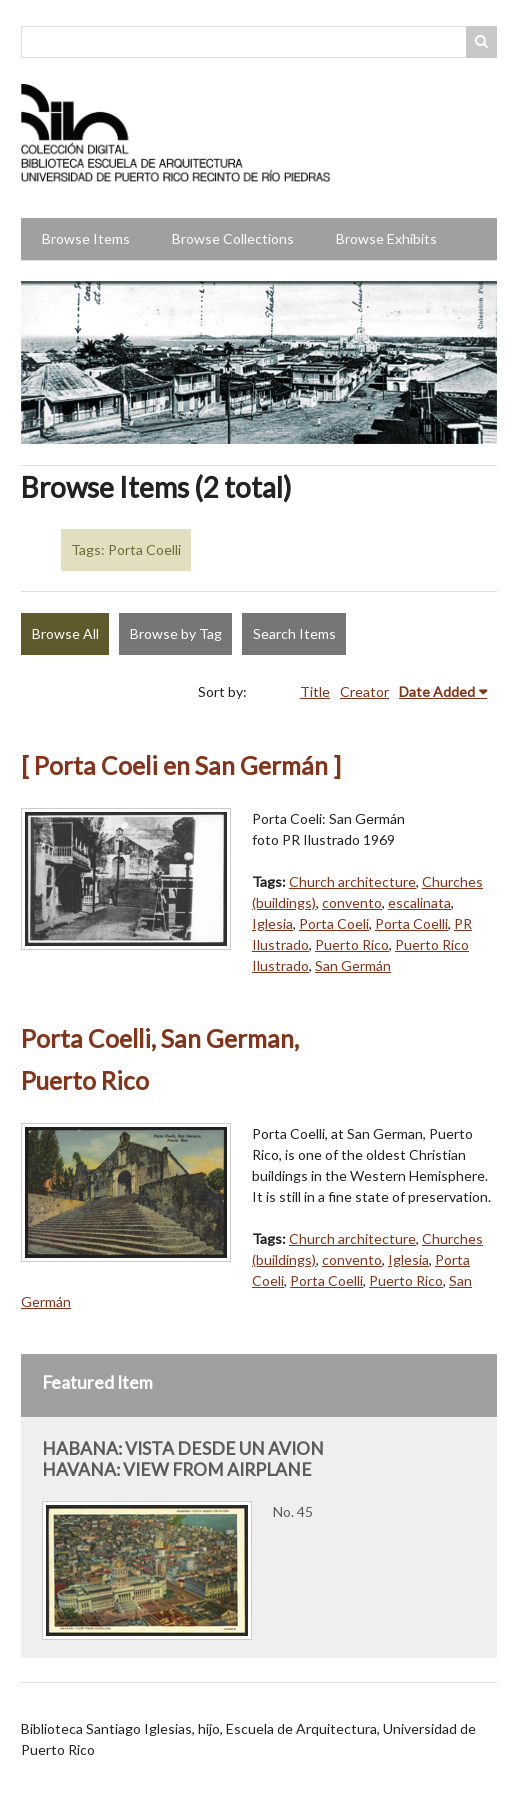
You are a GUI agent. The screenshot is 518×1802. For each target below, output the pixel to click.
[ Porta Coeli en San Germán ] (181, 765)
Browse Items (86, 238)
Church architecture (352, 881)
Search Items (294, 633)
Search (482, 42)
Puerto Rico (352, 944)
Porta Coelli (411, 923)
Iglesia (272, 923)
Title (315, 691)
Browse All (65, 633)
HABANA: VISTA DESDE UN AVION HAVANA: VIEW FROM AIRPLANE (183, 1459)
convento (352, 902)
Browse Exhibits (386, 238)
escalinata (419, 902)
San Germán (353, 965)
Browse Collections (233, 238)
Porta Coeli (334, 923)
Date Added (437, 691)
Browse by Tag (176, 633)
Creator (364, 691)
